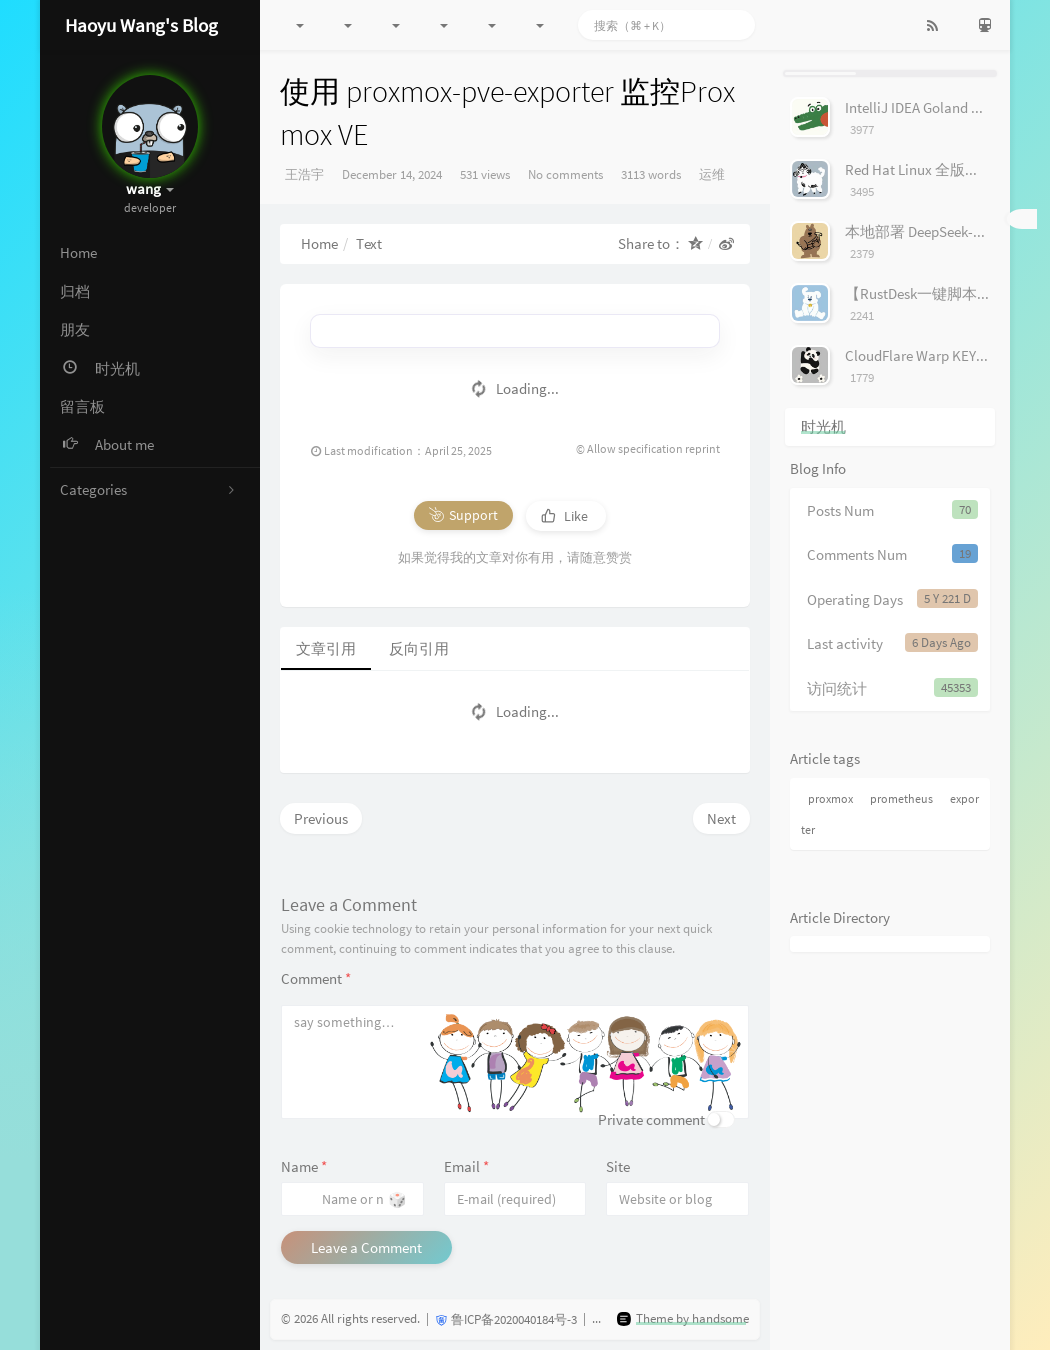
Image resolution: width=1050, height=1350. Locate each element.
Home (319, 243)
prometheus (901, 798)
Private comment (651, 1119)
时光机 (823, 426)
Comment (316, 978)
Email (466, 1166)
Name (304, 1166)
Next (721, 818)
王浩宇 (304, 174)
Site (618, 1166)
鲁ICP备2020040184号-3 (514, 1319)
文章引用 (326, 648)
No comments (565, 174)
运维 (712, 174)
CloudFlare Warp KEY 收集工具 (942, 355)
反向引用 (419, 648)
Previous (321, 818)
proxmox (830, 798)
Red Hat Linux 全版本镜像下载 (942, 169)
